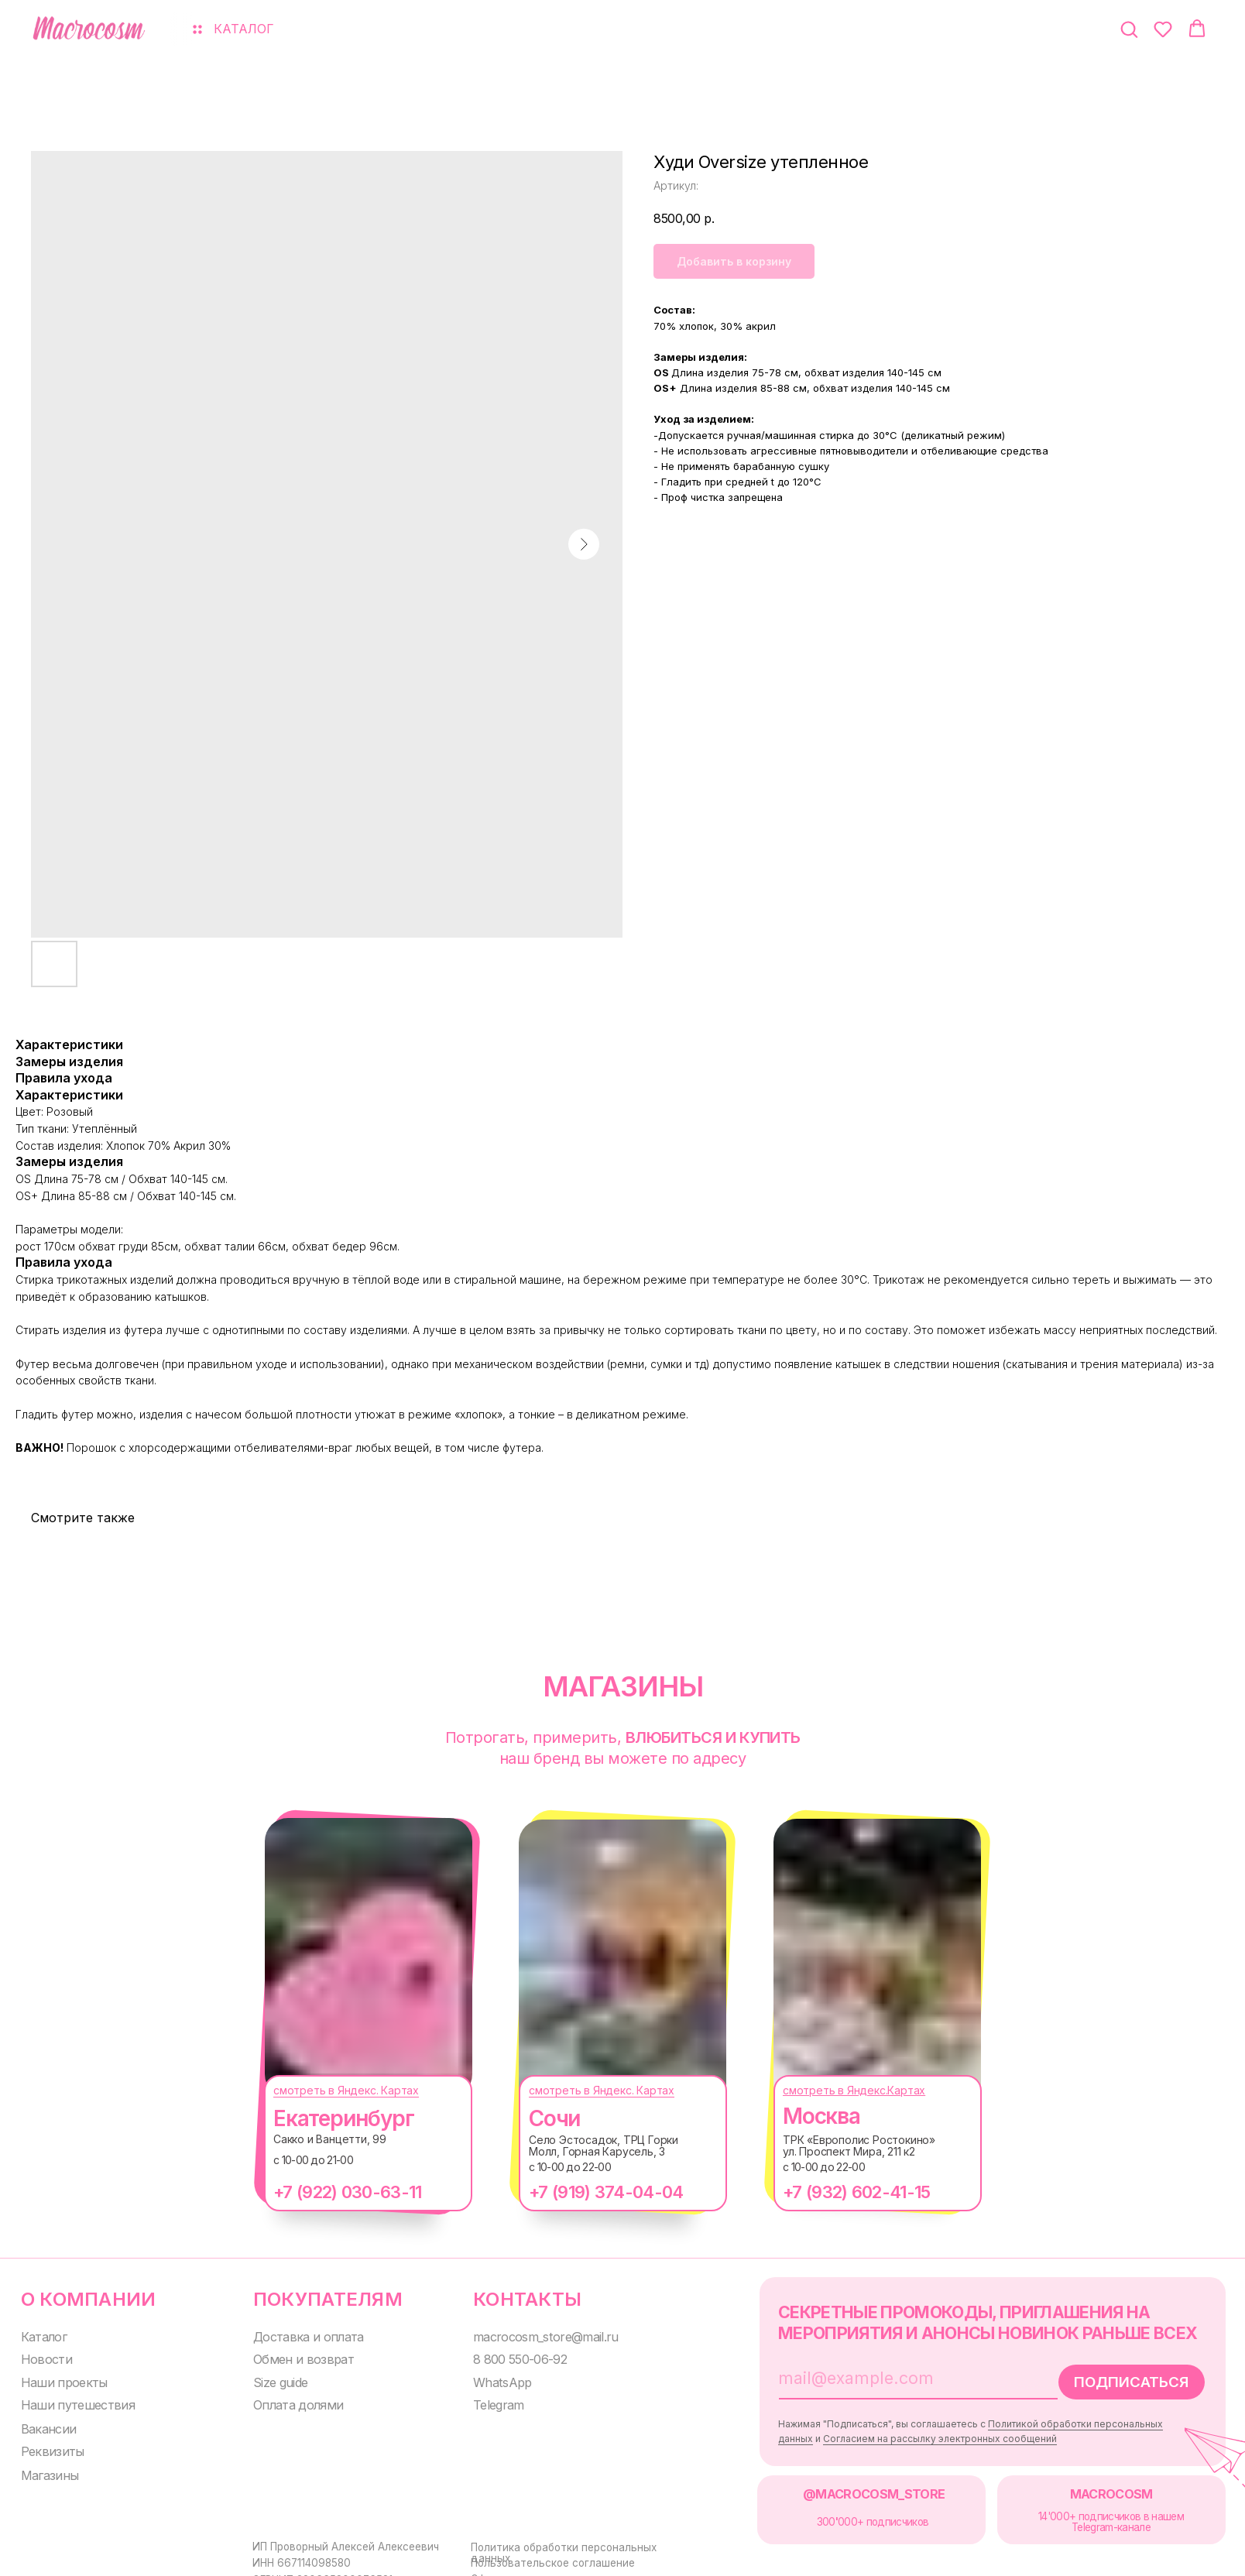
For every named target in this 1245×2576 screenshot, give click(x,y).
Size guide (272, 2379)
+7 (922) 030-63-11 (332, 2192)
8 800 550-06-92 (505, 2356)
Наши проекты (59, 2379)
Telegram (485, 2401)
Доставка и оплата (297, 2334)
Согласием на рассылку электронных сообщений (917, 2434)
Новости (42, 2356)
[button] (1129, 28)
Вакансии (45, 2424)
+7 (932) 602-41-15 (840, 2192)
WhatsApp (487, 2379)
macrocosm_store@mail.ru (528, 2334)
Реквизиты (48, 2446)
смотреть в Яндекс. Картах (330, 2090)
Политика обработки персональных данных (570, 2540)
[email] (880, 2375)
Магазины (46, 2469)
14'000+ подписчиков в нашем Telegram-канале (1083, 2515)
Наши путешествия (72, 2401)
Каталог (41, 2334)
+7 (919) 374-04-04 (590, 2192)
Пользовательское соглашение (539, 2556)
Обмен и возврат (291, 2356)
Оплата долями (288, 2401)
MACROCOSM (1083, 2488)
